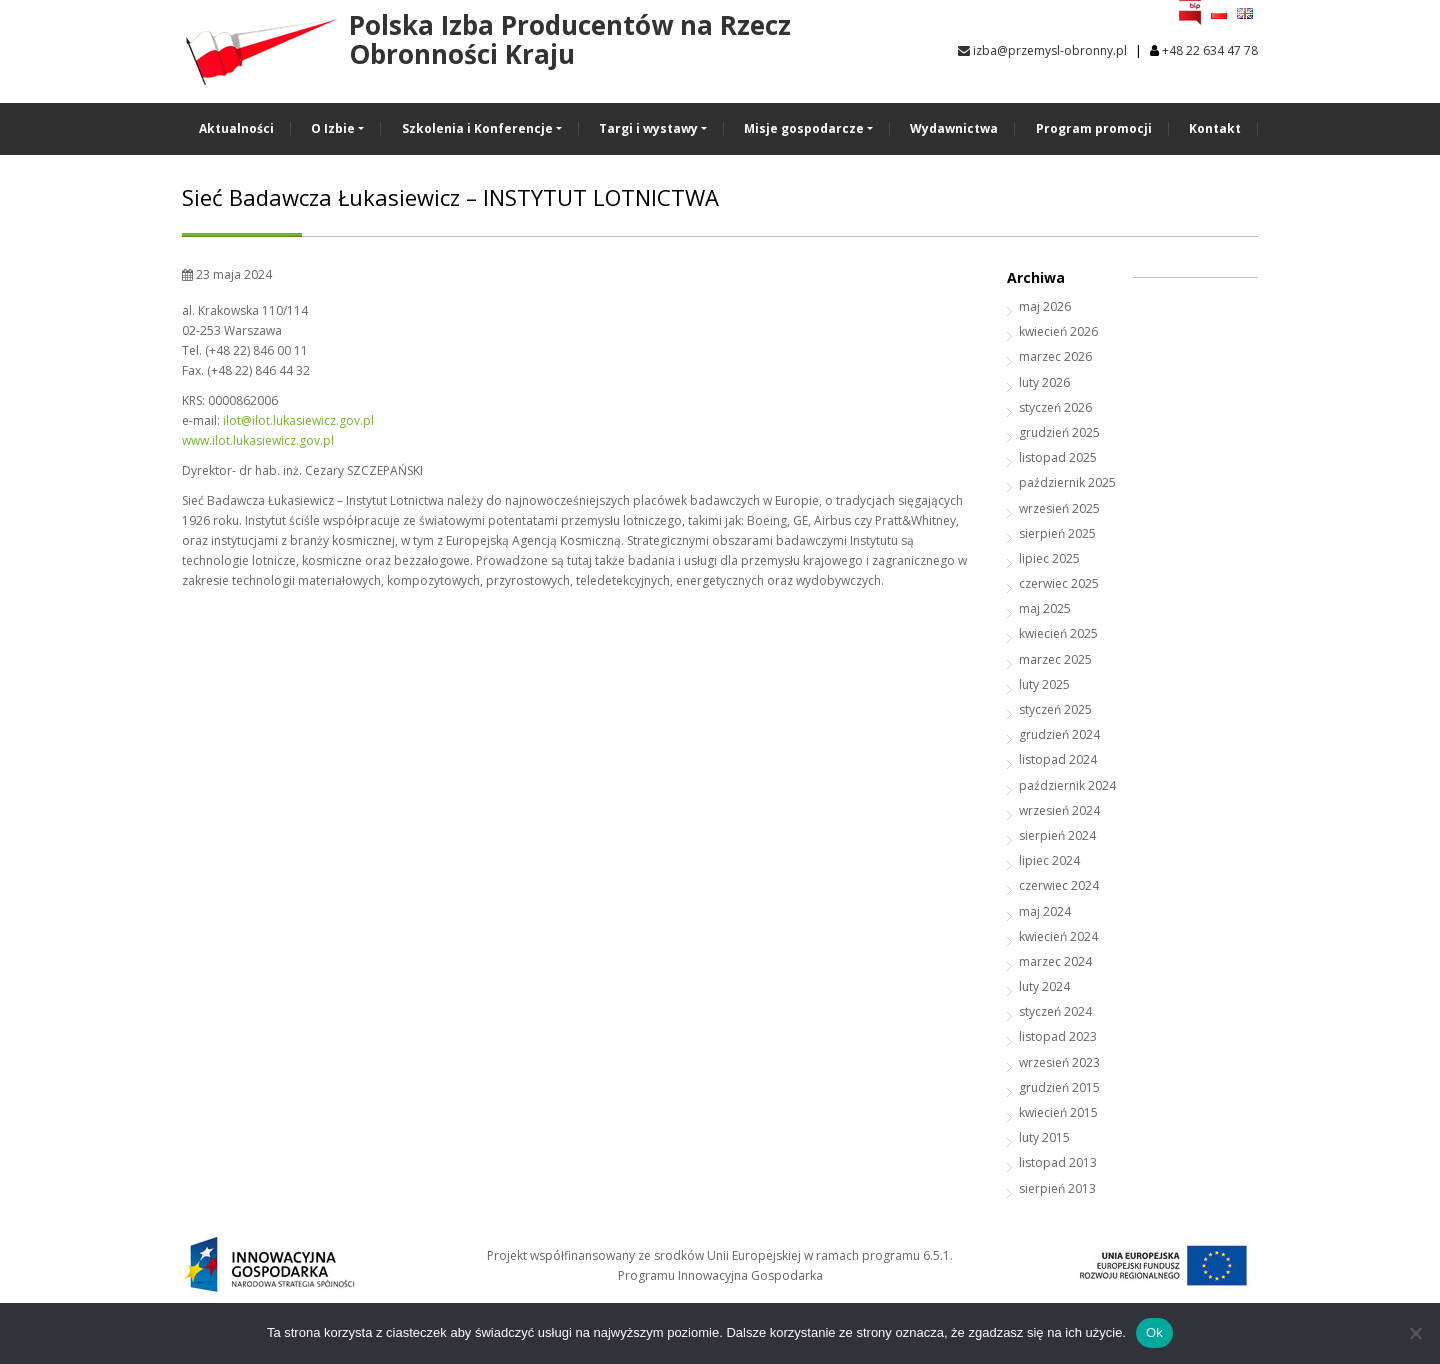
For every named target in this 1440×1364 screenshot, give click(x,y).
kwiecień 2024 (1058, 936)
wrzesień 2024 (1059, 810)
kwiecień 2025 (1058, 633)
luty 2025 (1044, 684)
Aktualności (236, 128)
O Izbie (333, 128)
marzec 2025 (1055, 659)
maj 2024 (1045, 911)
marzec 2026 (1055, 356)
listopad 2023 (1058, 1036)
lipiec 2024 (1049, 860)
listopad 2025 (1058, 457)
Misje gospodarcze (804, 128)
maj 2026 (1045, 306)
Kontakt (1215, 128)
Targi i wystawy (648, 128)
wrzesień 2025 (1059, 508)
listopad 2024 (1058, 759)
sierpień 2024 (1057, 835)
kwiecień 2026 (1058, 331)
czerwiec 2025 (1059, 583)
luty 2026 (1044, 382)
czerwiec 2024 (1059, 885)
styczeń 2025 (1055, 709)
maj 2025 (1045, 608)
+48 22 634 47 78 (1210, 50)
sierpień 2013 (1057, 1188)
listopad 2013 (1058, 1162)
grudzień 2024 (1059, 734)
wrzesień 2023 (1059, 1062)
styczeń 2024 (1055, 1011)
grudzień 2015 (1059, 1087)
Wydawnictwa (954, 128)
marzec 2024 (1055, 961)
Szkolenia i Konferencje (477, 128)
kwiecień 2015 (1058, 1112)
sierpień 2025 (1057, 533)
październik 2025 (1067, 482)
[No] (1415, 1333)
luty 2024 (1044, 986)
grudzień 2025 (1059, 432)
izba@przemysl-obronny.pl (1042, 50)
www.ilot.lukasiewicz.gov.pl (258, 440)
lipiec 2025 (1049, 558)
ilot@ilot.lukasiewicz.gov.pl (298, 420)
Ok (1154, 1332)
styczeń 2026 (1055, 407)
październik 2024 (1067, 785)
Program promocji (1094, 128)
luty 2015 (1044, 1137)
